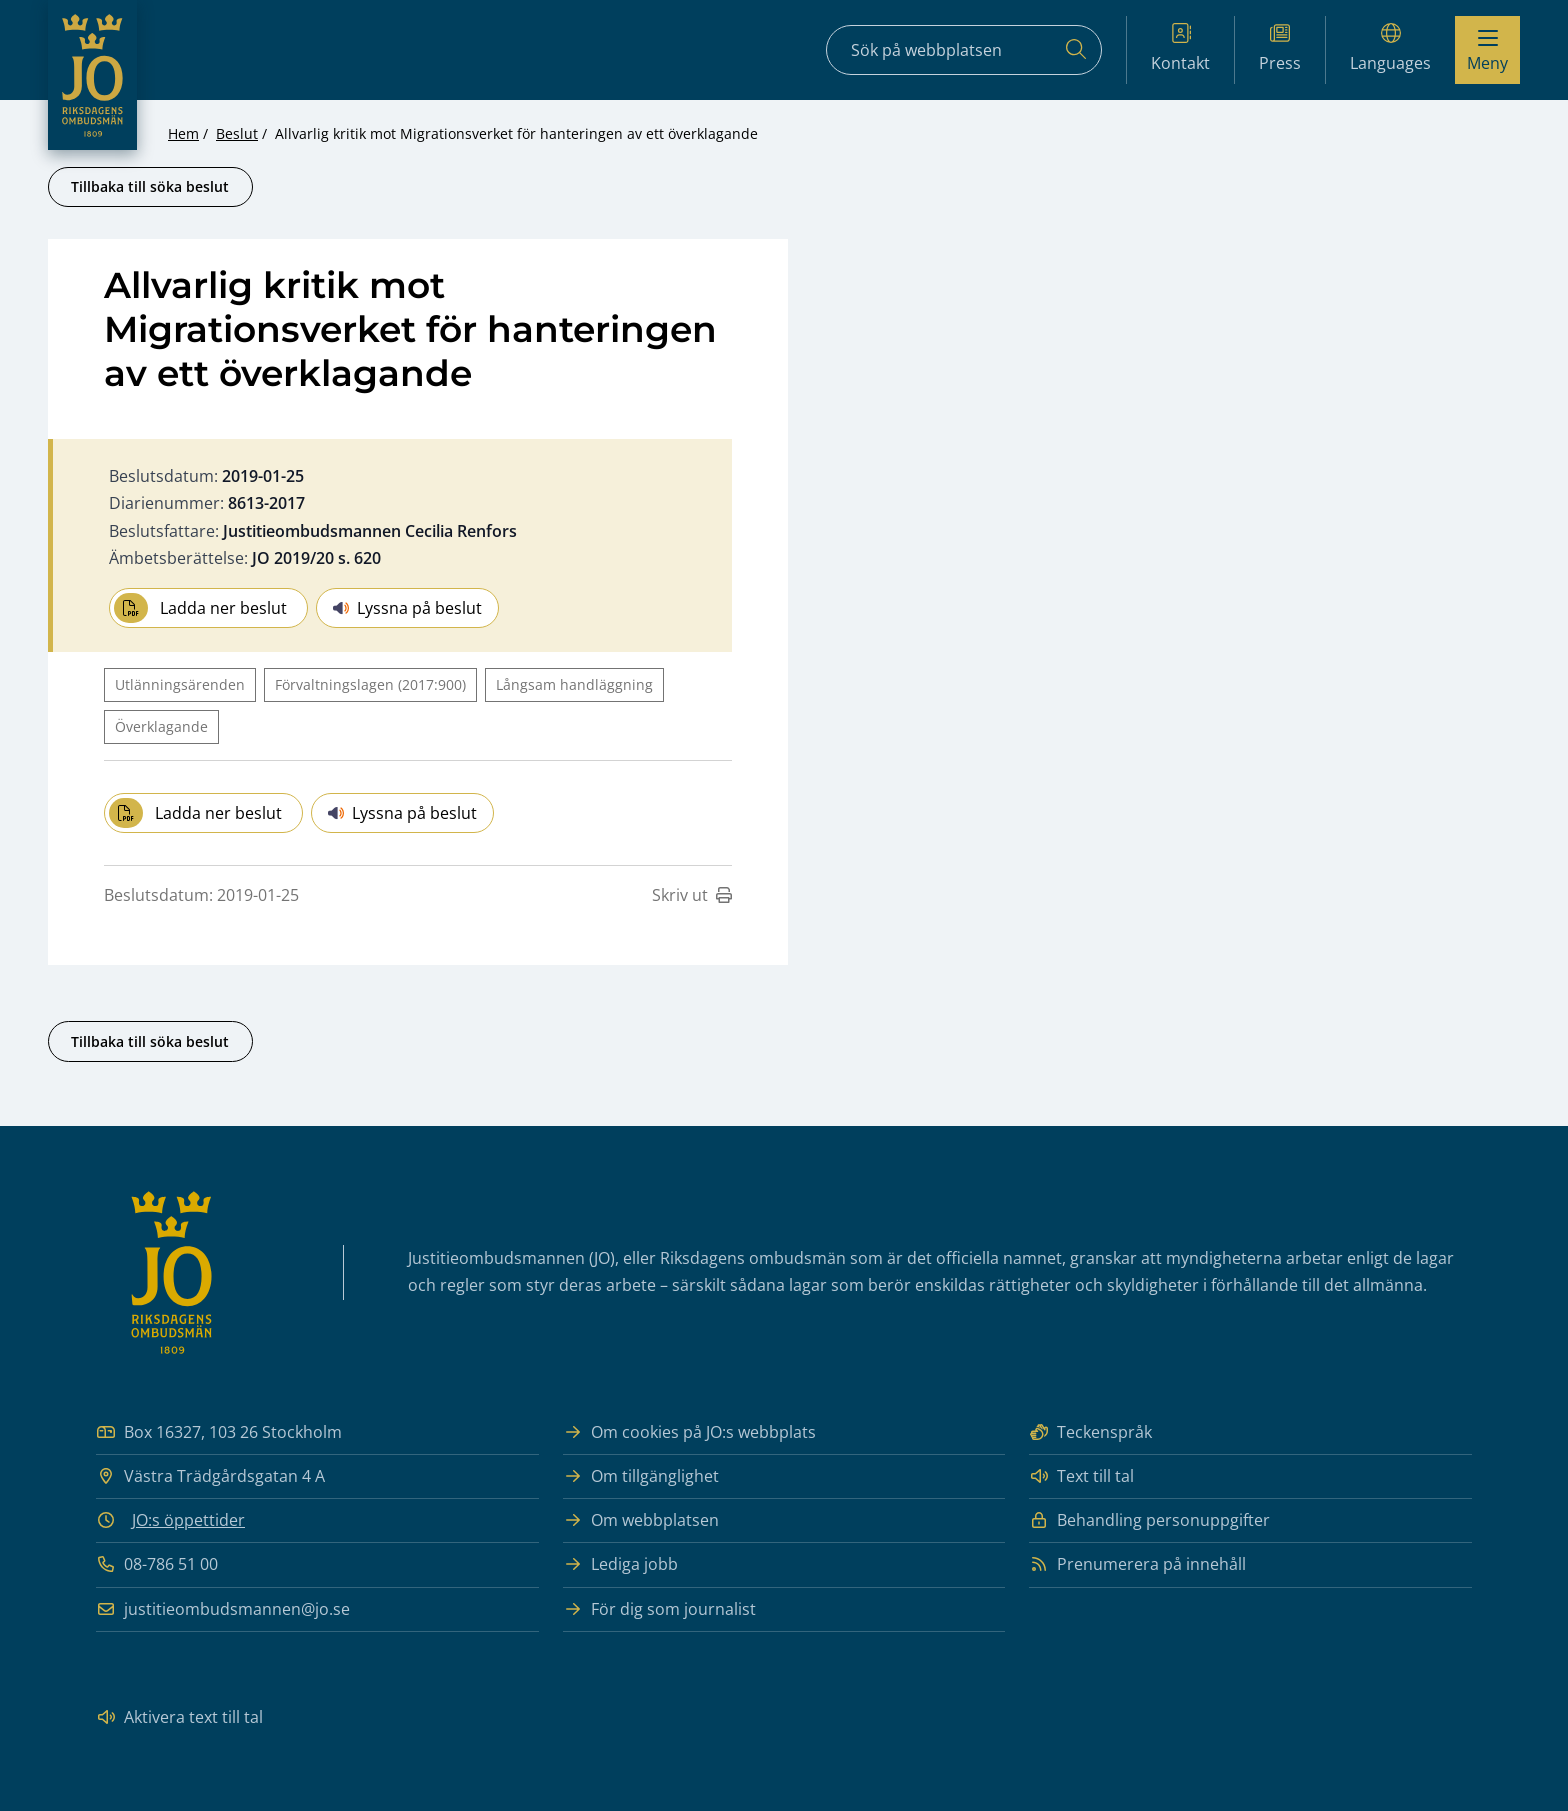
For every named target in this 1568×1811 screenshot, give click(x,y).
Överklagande (161, 726)
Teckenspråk (1090, 1432)
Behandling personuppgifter (1149, 1520)
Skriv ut (692, 895)
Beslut (237, 133)
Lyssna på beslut (407, 608)
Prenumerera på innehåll (1137, 1564)
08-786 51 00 (157, 1564)
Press (1280, 48)
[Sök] (1076, 50)
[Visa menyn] (1487, 50)
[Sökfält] (964, 50)
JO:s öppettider (188, 1520)
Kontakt (1180, 48)
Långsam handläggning (574, 684)
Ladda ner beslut (200, 608)
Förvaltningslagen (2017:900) (370, 684)
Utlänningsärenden (180, 684)
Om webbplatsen (641, 1520)
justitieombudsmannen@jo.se (223, 1609)
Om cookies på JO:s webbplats (689, 1432)
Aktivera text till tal (179, 1717)
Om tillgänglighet (641, 1476)
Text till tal (1081, 1476)
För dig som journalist (659, 1609)
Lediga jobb (620, 1564)
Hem (183, 133)
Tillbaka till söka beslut (150, 186)
